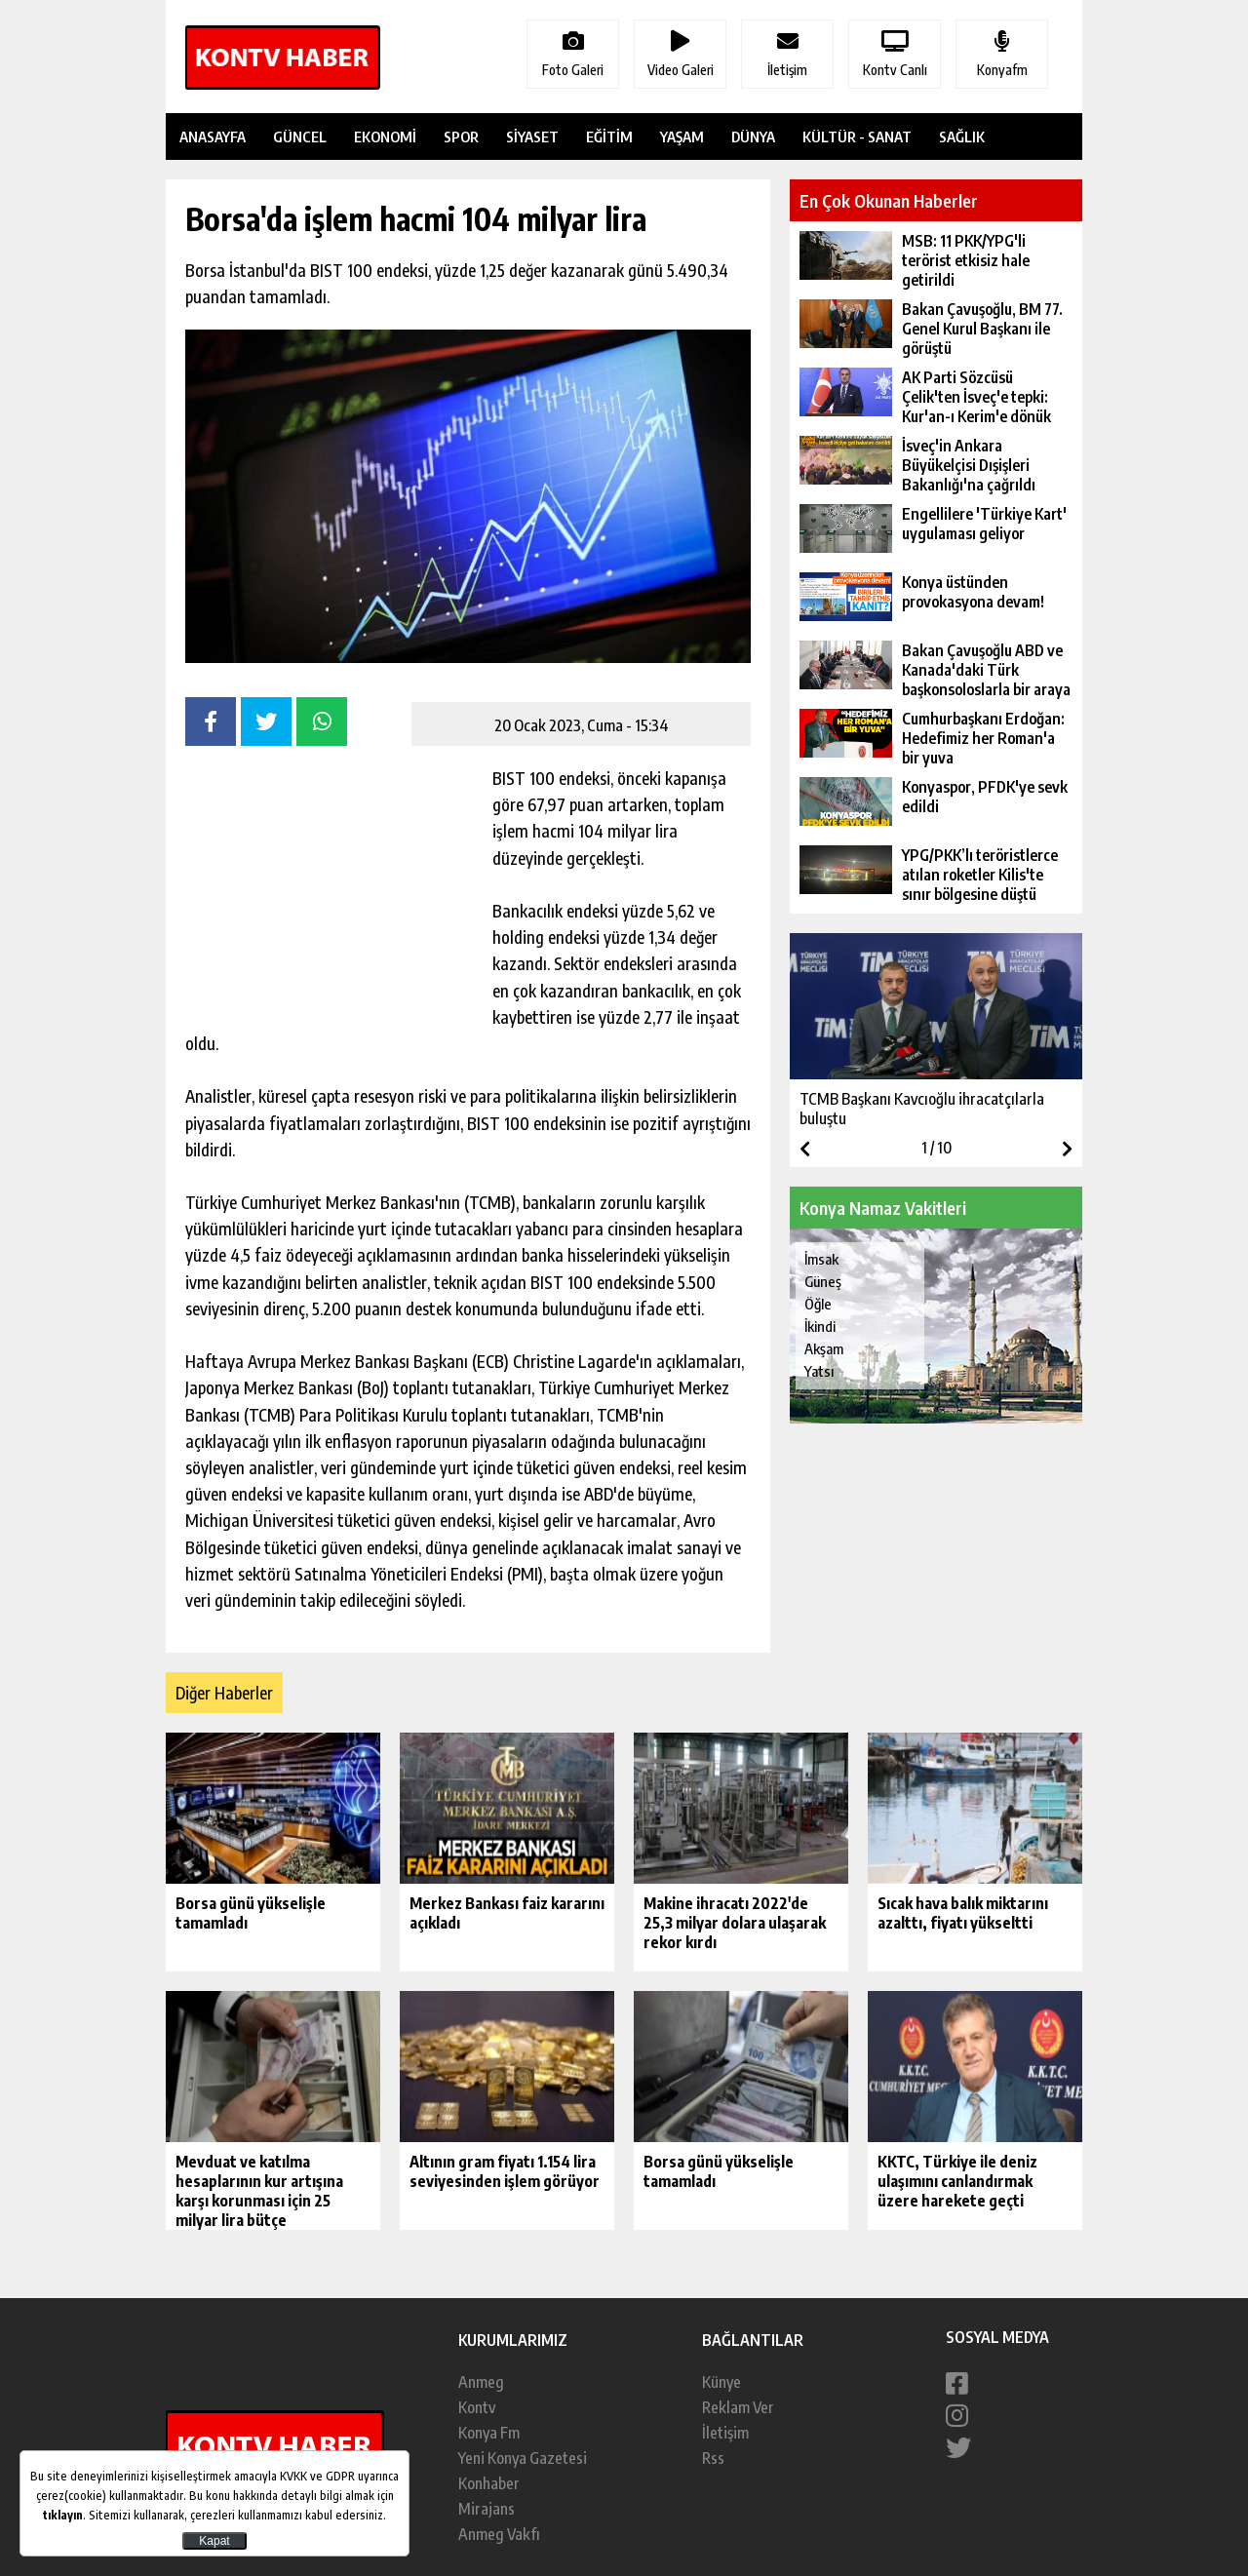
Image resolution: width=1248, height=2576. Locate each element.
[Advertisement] (331, 887)
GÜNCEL (300, 136)
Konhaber (489, 2483)
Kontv (476, 2407)
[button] (1067, 1148)
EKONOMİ (385, 136)
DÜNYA (753, 136)
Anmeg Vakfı (499, 2534)
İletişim (725, 2432)
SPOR (461, 136)
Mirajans (486, 2508)
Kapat (214, 2541)
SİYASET (532, 136)
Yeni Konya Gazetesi (522, 2458)
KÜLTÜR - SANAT (857, 136)
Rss (713, 2458)
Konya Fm (489, 2432)
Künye (721, 2382)
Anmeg (481, 2382)
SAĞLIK (962, 136)
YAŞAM (682, 136)
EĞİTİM (609, 136)
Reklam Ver (738, 2407)
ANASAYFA (212, 136)
